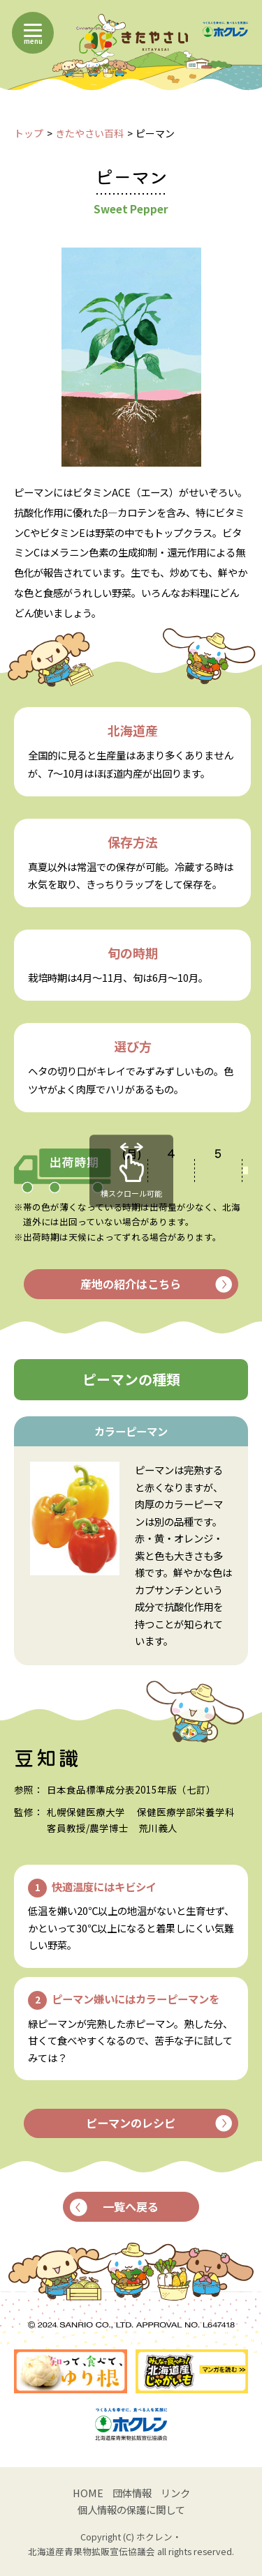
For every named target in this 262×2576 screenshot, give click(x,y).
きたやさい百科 (89, 133)
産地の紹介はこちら (155, 1283)
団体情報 (132, 2492)
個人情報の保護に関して (131, 2509)
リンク (175, 2492)
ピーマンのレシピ (158, 2122)
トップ (28, 133)
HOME (88, 2492)
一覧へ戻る (115, 2206)
